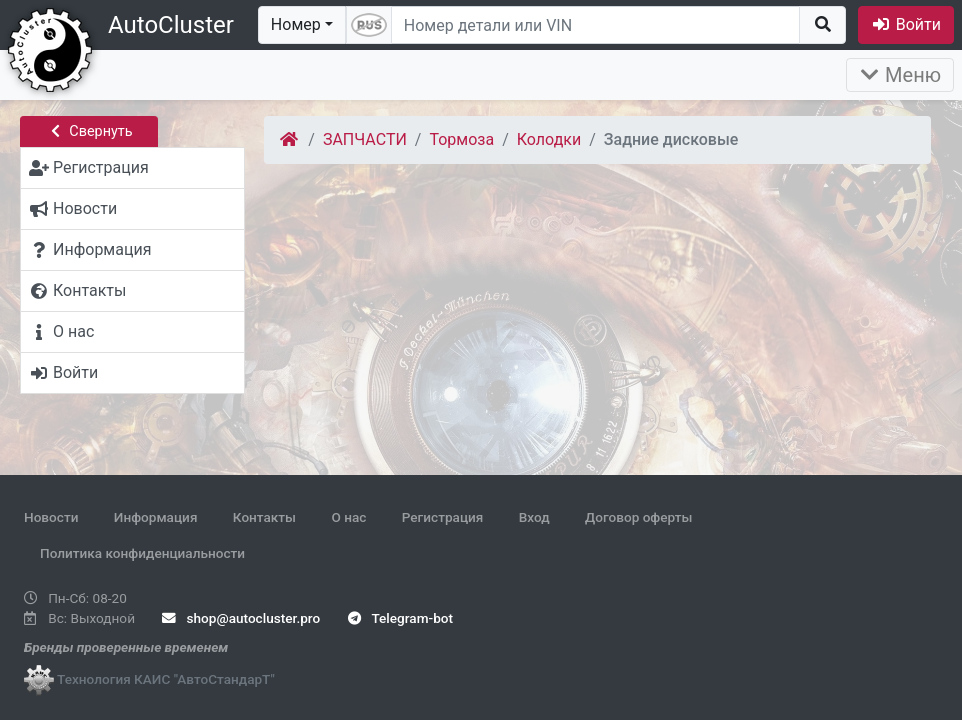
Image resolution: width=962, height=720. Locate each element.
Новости (51, 517)
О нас (348, 517)
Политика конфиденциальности (142, 553)
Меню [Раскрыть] (900, 75)
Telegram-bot (400, 618)
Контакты (264, 517)
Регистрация (443, 517)
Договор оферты (638, 517)
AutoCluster (171, 25)
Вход (534, 517)
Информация (156, 517)
